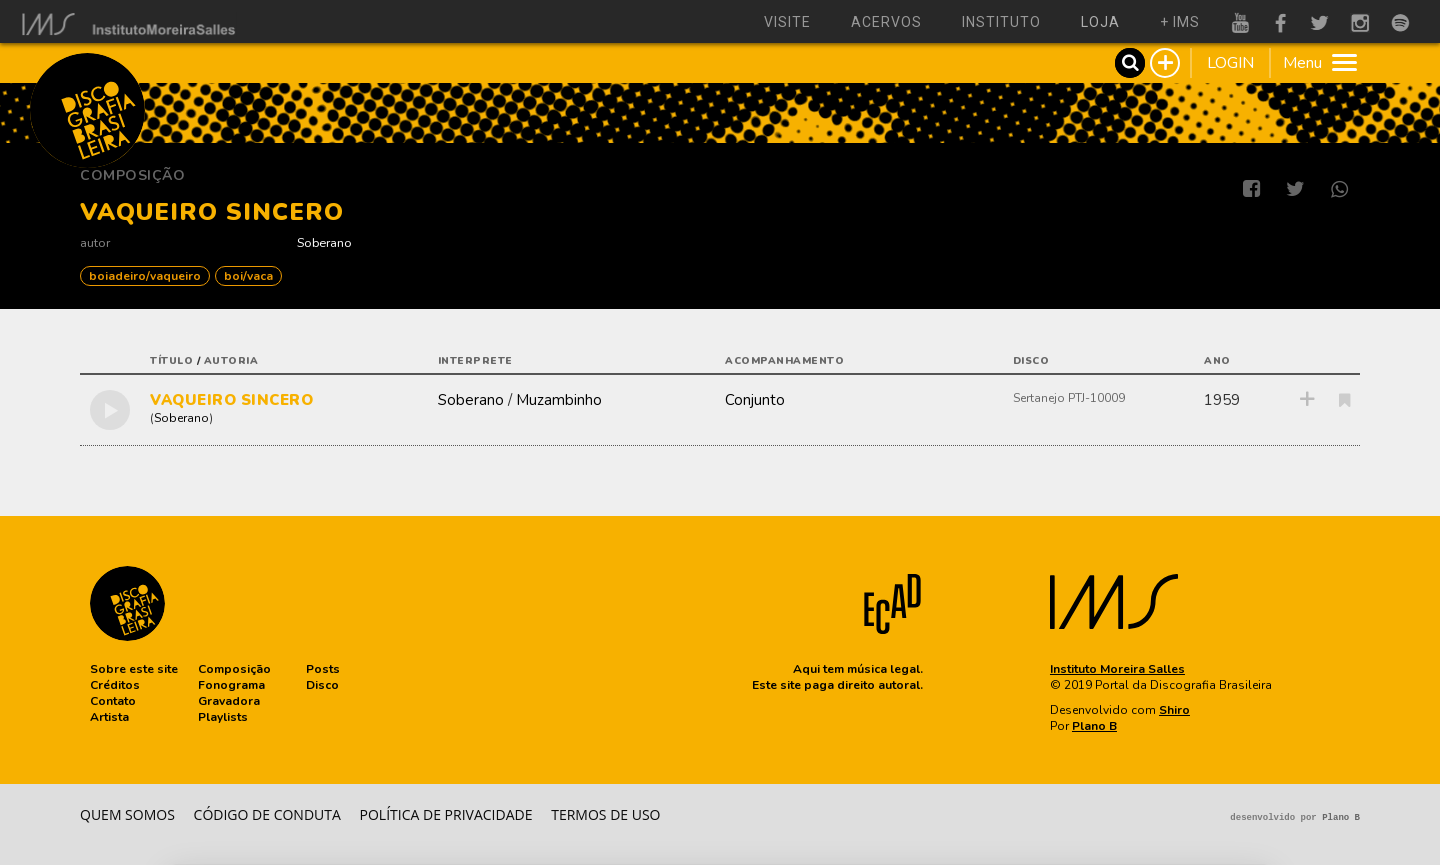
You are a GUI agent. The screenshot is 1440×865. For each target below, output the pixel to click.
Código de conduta (267, 814)
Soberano (324, 242)
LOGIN (1230, 63)
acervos (886, 22)
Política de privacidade (446, 814)
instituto (1001, 22)
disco (1031, 361)
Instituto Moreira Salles (1117, 669)
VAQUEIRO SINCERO (231, 400)
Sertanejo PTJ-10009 (1069, 398)
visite (787, 22)
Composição (132, 175)
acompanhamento (784, 361)
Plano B (1094, 726)
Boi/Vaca (248, 276)
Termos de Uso (605, 814)
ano (1217, 361)
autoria (231, 361)
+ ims (1180, 22)
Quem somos (127, 814)
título (171, 361)
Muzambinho (559, 400)
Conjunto (755, 400)
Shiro (1174, 710)
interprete (475, 361)
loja (1100, 22)
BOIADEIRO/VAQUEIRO (145, 276)
